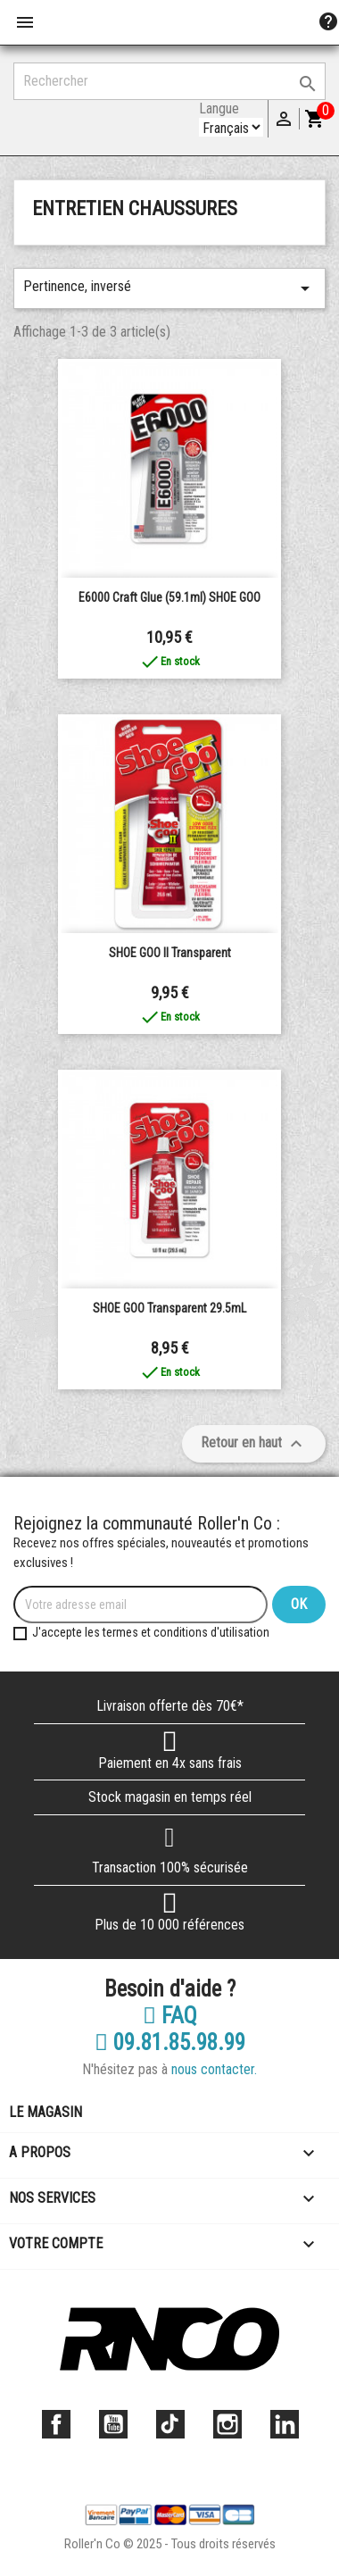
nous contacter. (214, 2069)
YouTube (113, 2424)
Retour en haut (254, 1444)
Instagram (227, 2424)
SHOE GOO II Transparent (170, 953)
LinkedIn (284, 2424)
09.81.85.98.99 (170, 2043)
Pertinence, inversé (169, 288)
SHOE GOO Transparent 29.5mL (169, 1308)
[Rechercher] (169, 81)
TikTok (170, 2424)
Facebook (56, 2424)
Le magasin (45, 2112)
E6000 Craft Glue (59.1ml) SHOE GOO (169, 597)
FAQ (170, 2016)
